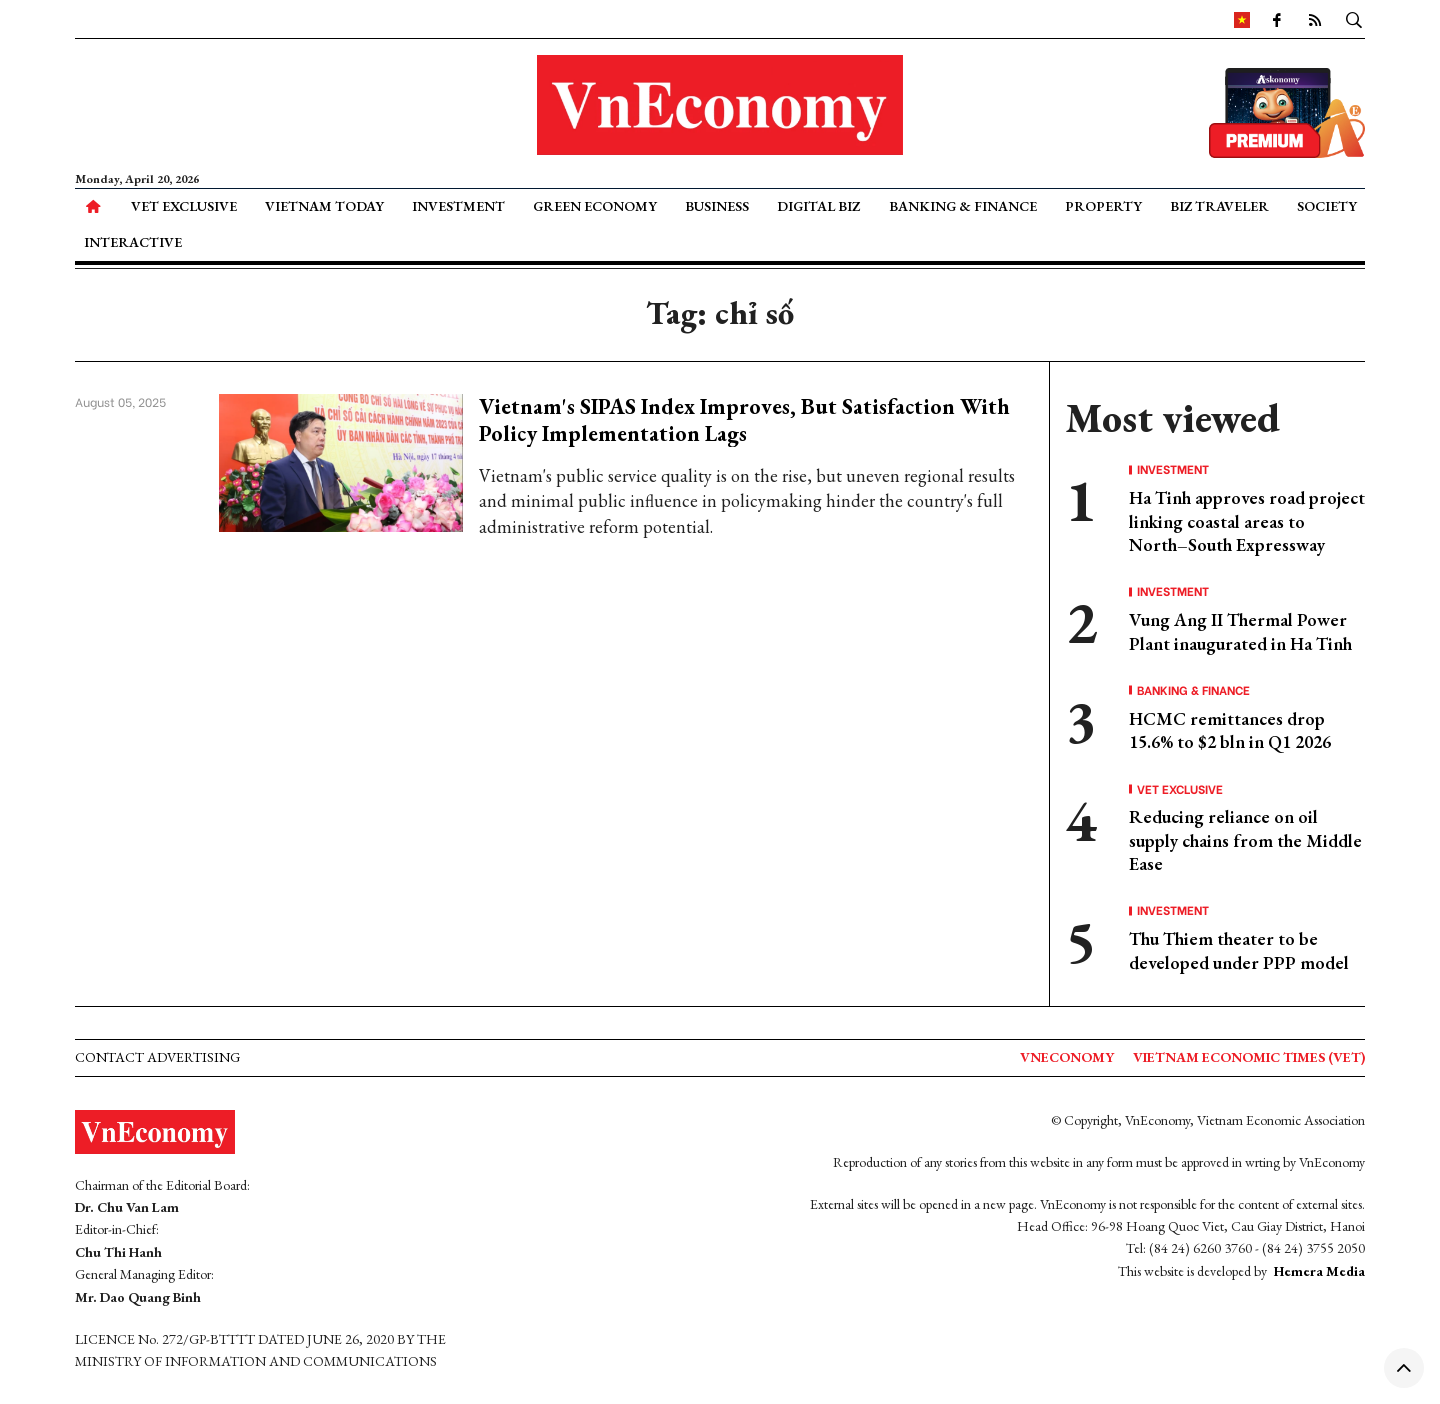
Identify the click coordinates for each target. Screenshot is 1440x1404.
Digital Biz (818, 206)
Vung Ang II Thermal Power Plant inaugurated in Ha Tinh (1240, 631)
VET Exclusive (184, 206)
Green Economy (595, 206)
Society (1327, 206)
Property (1103, 206)
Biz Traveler (1219, 206)
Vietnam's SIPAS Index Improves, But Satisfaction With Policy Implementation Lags (744, 419)
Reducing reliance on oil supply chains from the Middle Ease (1245, 840)
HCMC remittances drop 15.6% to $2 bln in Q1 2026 (1230, 730)
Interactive (133, 242)
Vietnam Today (324, 206)
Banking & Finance (963, 206)
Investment (458, 206)
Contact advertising (157, 1057)
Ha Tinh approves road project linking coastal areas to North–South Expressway (1247, 521)
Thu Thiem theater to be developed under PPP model (1239, 950)
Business (717, 206)
